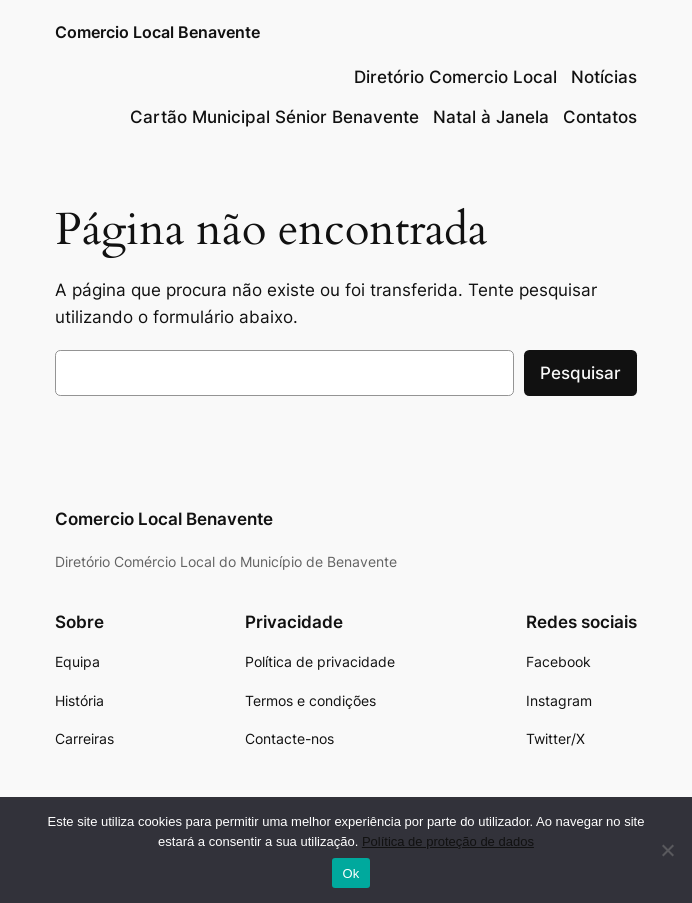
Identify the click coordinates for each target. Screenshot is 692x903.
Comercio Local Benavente (157, 32)
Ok (350, 873)
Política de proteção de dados (448, 841)
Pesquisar (580, 373)
